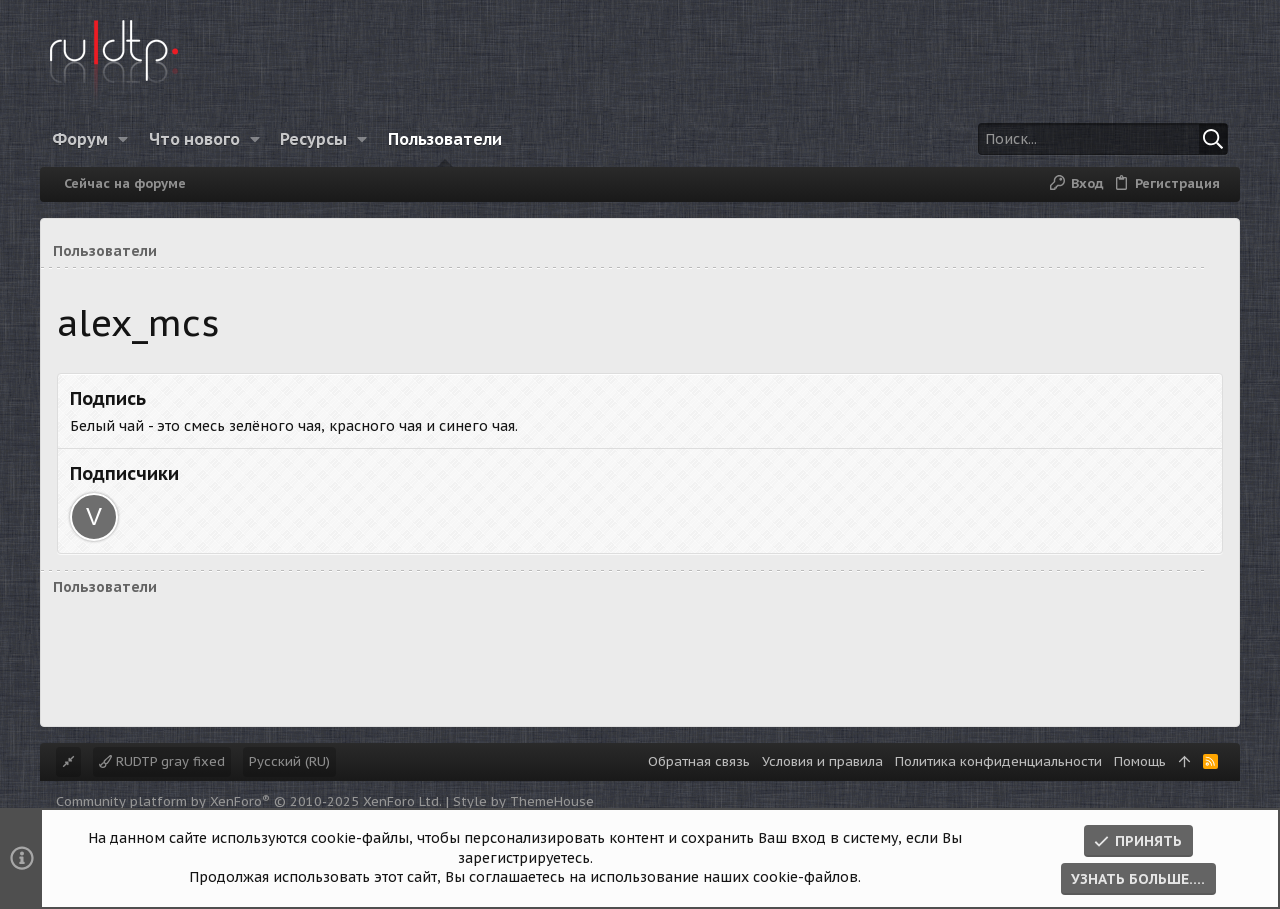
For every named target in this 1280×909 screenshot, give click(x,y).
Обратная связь (699, 761)
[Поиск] (1103, 139)
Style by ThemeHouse (523, 801)
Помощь (1140, 761)
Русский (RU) (289, 761)
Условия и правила (822, 761)
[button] (123, 139)
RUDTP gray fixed (162, 761)
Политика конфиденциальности (998, 761)
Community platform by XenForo (249, 801)
